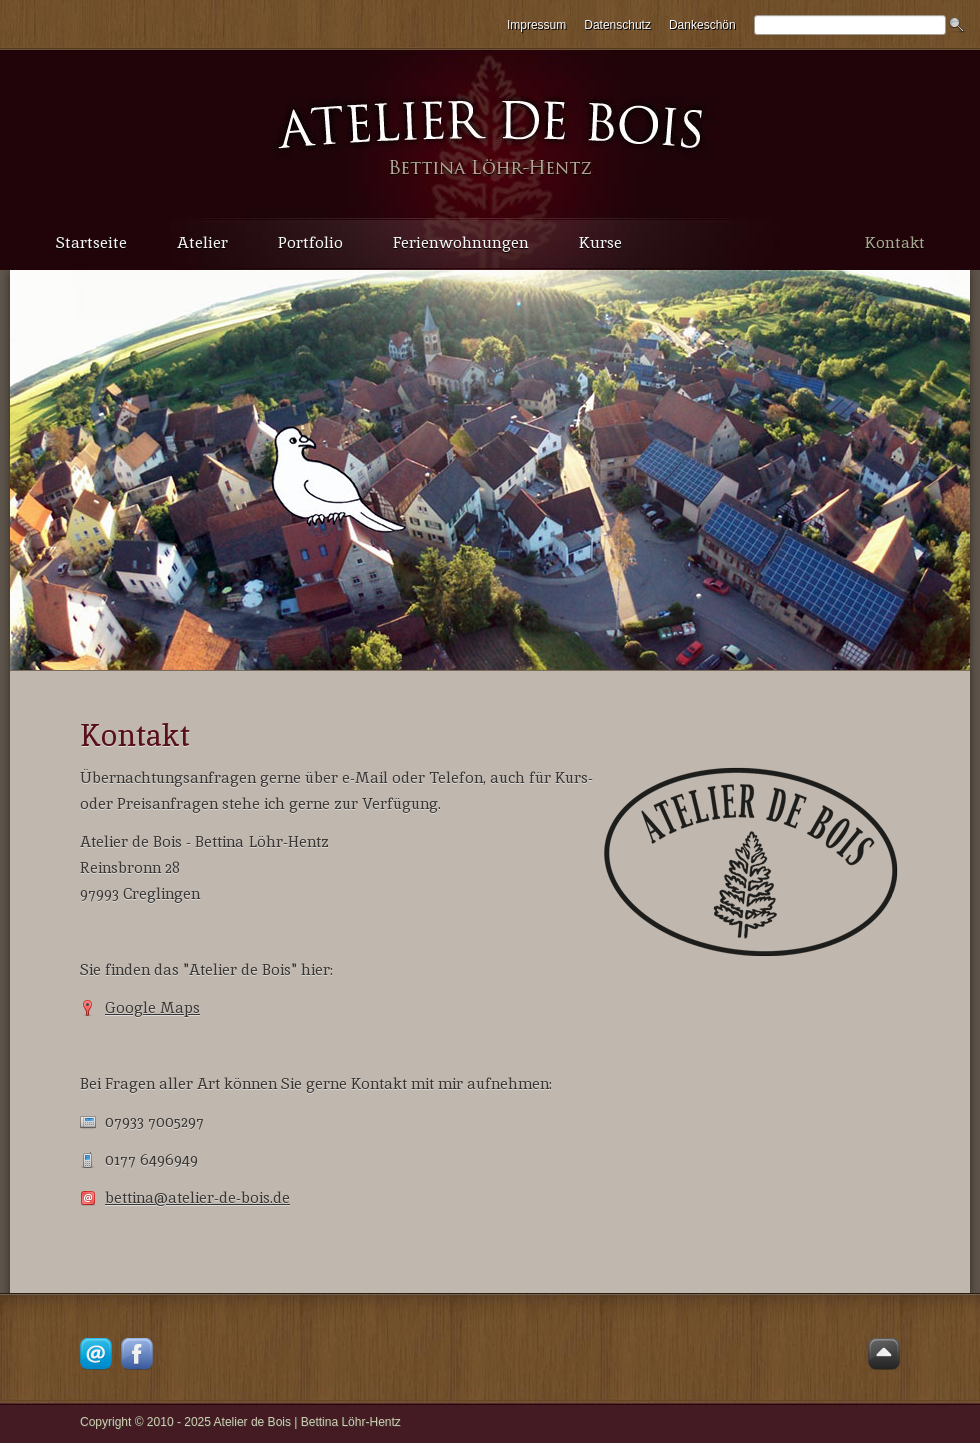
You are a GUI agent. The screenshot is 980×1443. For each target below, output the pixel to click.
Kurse (600, 242)
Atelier (202, 242)
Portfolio (310, 242)
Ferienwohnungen (461, 242)
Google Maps (152, 1007)
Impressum (536, 25)
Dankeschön (702, 25)
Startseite (91, 242)
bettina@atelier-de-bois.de (197, 1197)
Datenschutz (617, 25)
